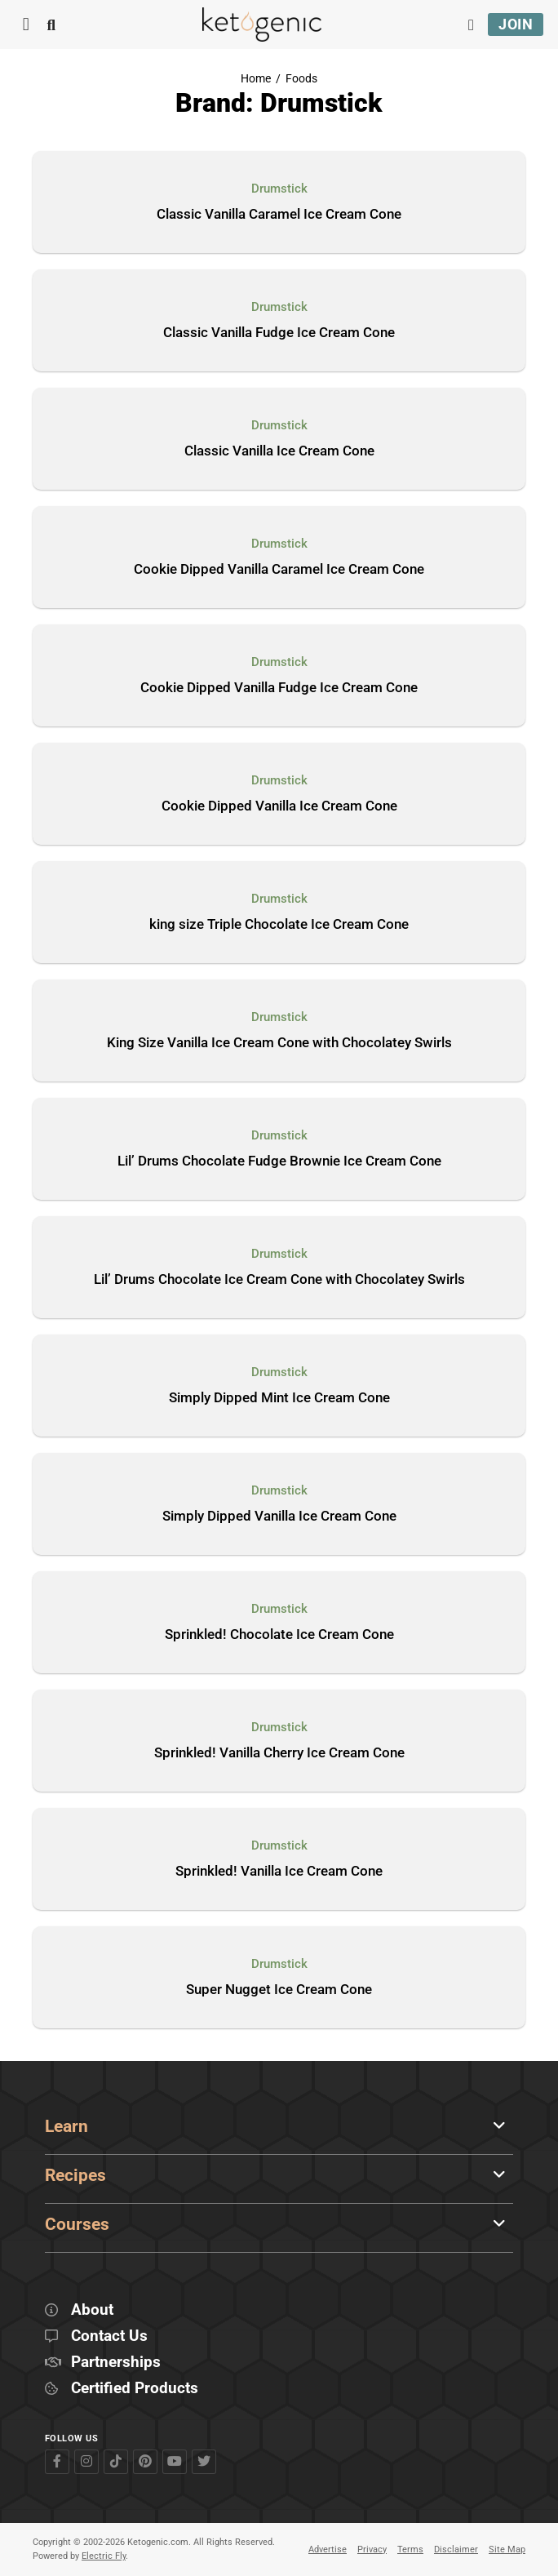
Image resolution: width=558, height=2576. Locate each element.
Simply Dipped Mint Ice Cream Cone (279, 1398)
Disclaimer (456, 2549)
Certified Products (134, 2388)
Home (256, 79)
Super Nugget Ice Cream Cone (279, 1990)
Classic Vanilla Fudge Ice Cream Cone (279, 333)
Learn (66, 2126)
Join (515, 24)
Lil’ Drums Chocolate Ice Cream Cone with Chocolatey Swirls (279, 1279)
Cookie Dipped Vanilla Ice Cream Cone (279, 806)
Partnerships (116, 2362)
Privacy (372, 2549)
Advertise (327, 2549)
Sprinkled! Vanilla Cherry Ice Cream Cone (279, 1753)
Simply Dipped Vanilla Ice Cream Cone (279, 1516)
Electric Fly (104, 2556)
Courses (77, 2224)
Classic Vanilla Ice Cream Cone (279, 451)
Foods (301, 79)
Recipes (75, 2175)
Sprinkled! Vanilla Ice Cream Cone (279, 1871)
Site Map (507, 2549)
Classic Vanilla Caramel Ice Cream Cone (279, 214)
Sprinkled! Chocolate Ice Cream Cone (279, 1635)
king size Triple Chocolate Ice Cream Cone (279, 924)
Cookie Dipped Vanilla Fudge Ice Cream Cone (279, 688)
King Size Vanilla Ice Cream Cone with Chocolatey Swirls (279, 1043)
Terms (410, 2549)
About (92, 2310)
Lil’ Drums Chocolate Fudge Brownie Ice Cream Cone (279, 1161)
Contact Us (109, 2336)
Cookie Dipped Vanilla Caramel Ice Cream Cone (279, 569)
